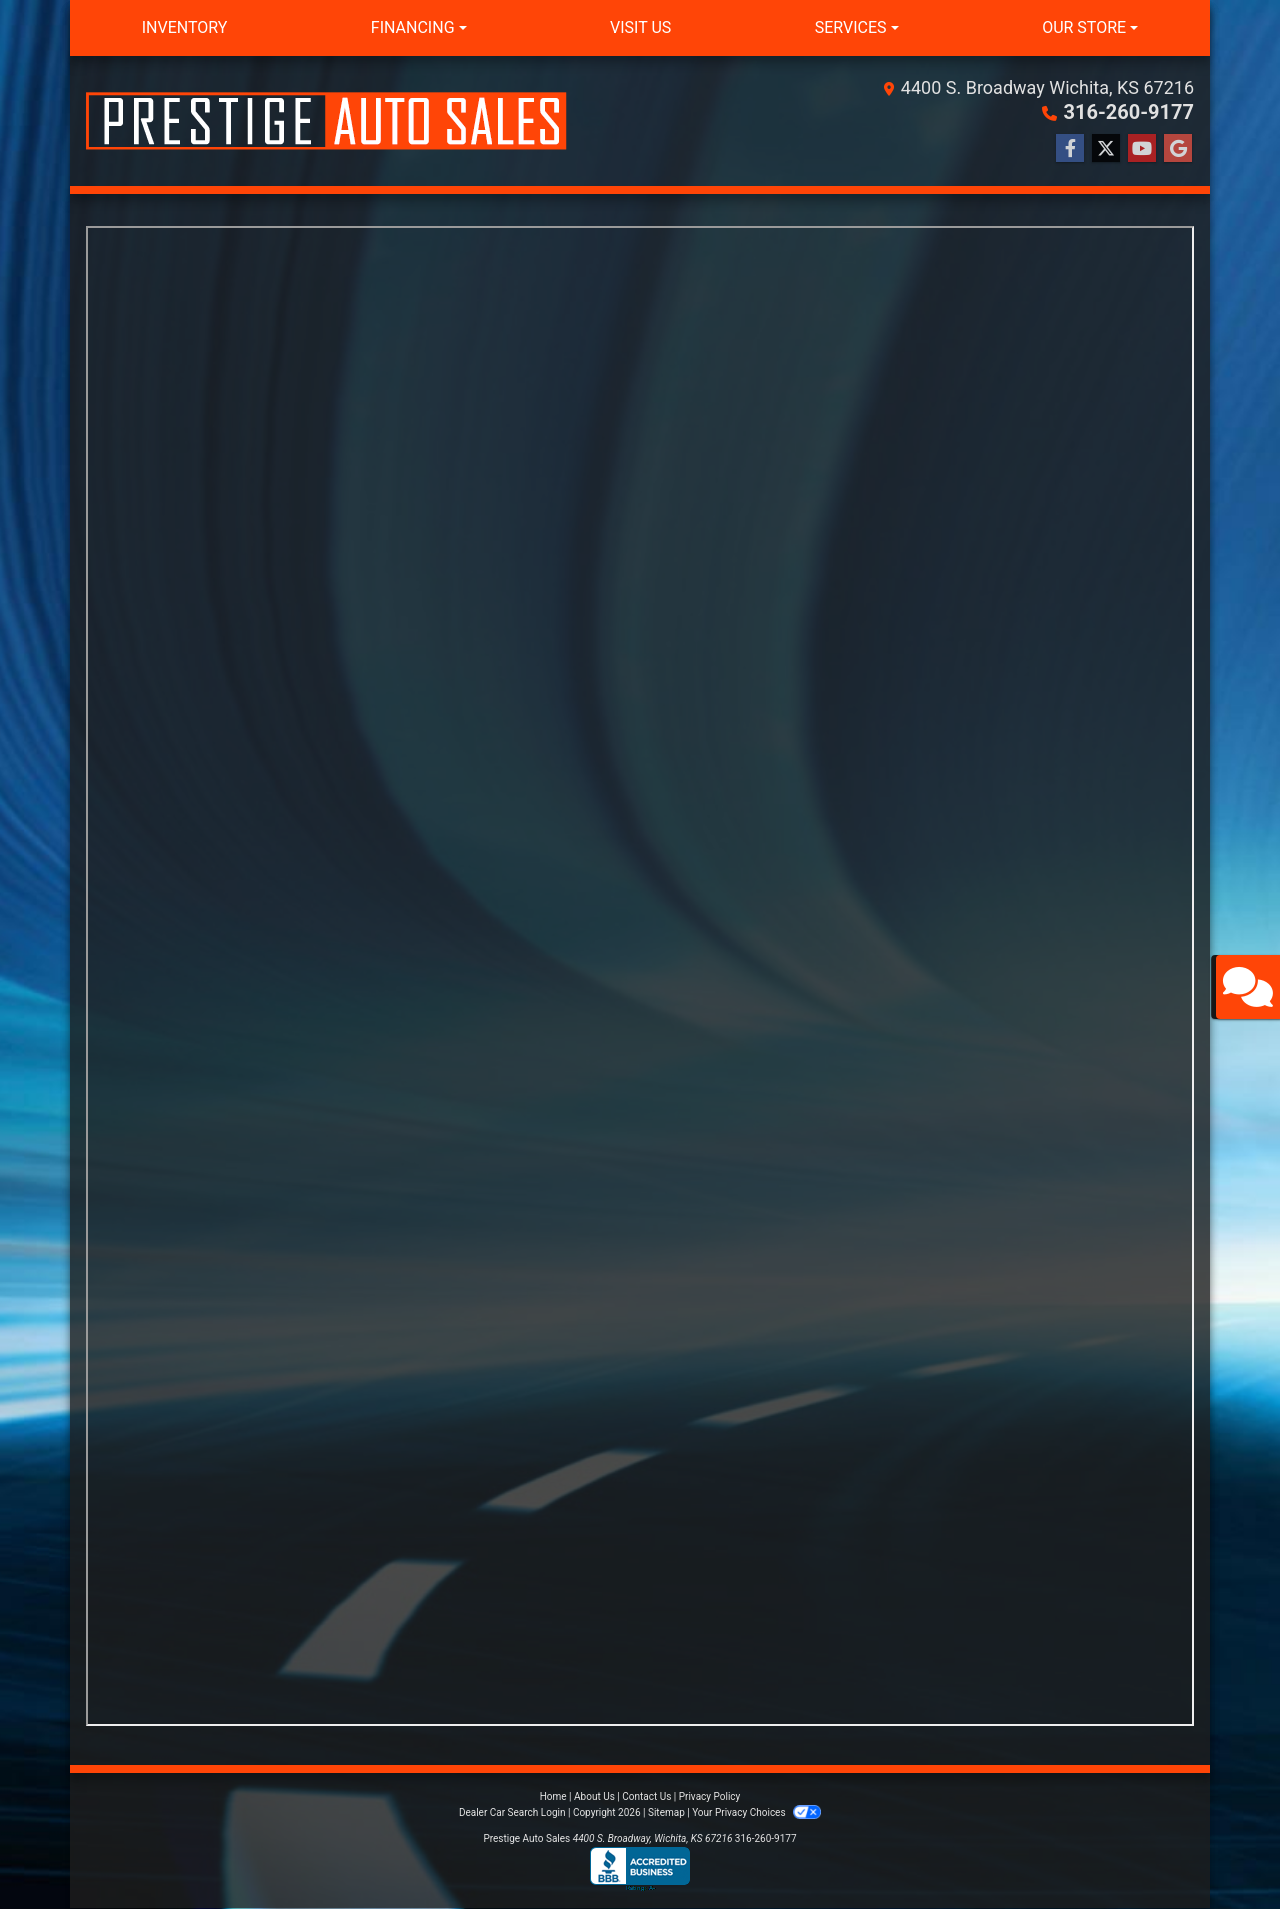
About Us (594, 1796)
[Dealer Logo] (326, 121)
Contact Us (646, 1796)
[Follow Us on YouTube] (1142, 149)
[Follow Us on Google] (1178, 149)
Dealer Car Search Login (512, 1812)
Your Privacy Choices (756, 1812)
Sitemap (666, 1812)
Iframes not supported (640, 976)
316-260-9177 (1128, 112)
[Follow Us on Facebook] (1070, 149)
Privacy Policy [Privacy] (710, 1796)
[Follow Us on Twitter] (1106, 149)
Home (553, 1796)
